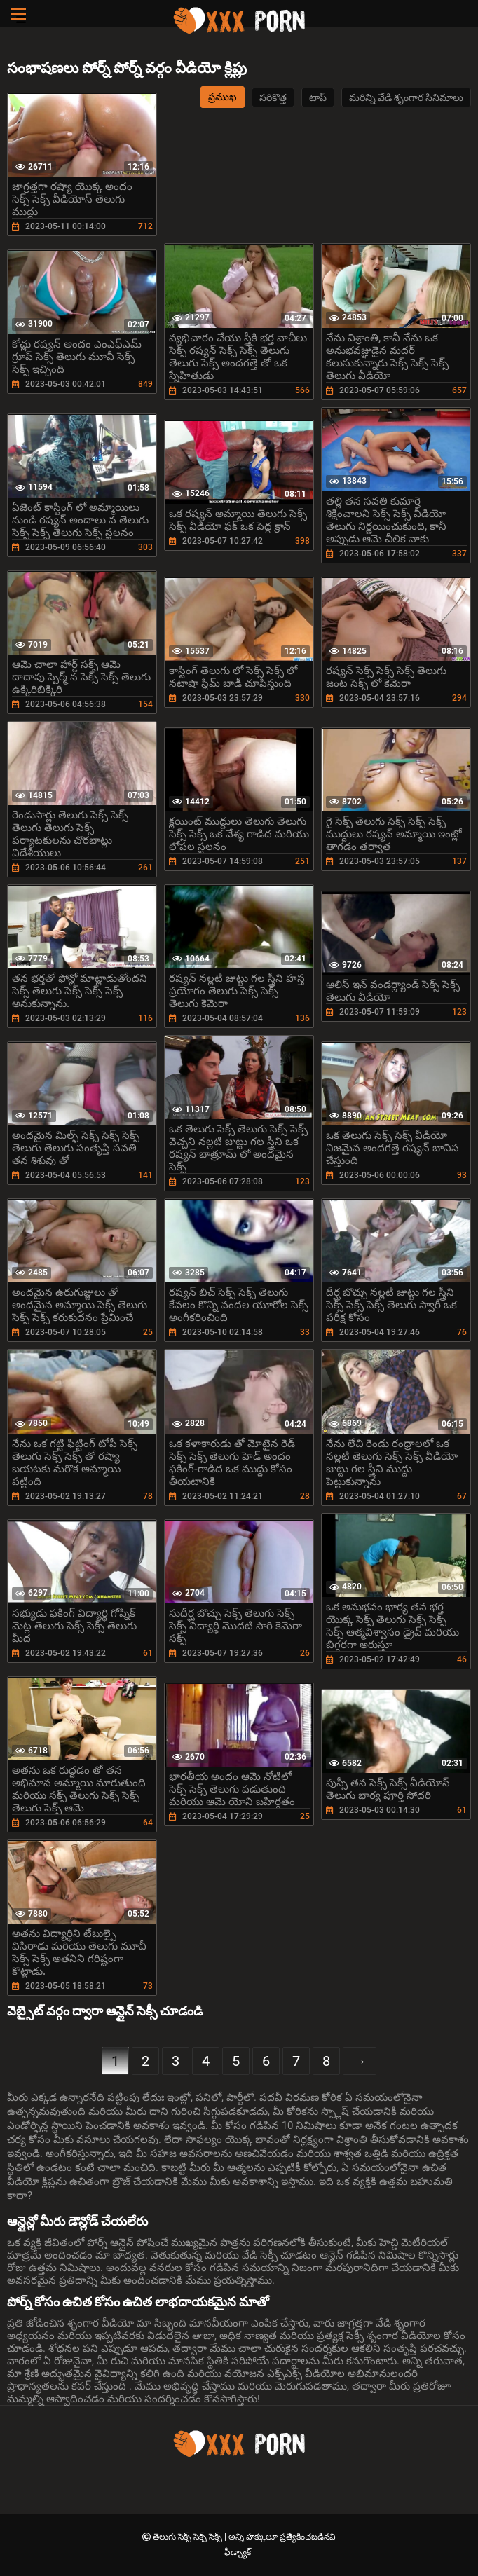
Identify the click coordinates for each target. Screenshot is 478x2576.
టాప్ (318, 97)
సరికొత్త (273, 97)
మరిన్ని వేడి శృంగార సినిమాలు (406, 97)
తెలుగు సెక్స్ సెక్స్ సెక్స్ (188, 2537)
